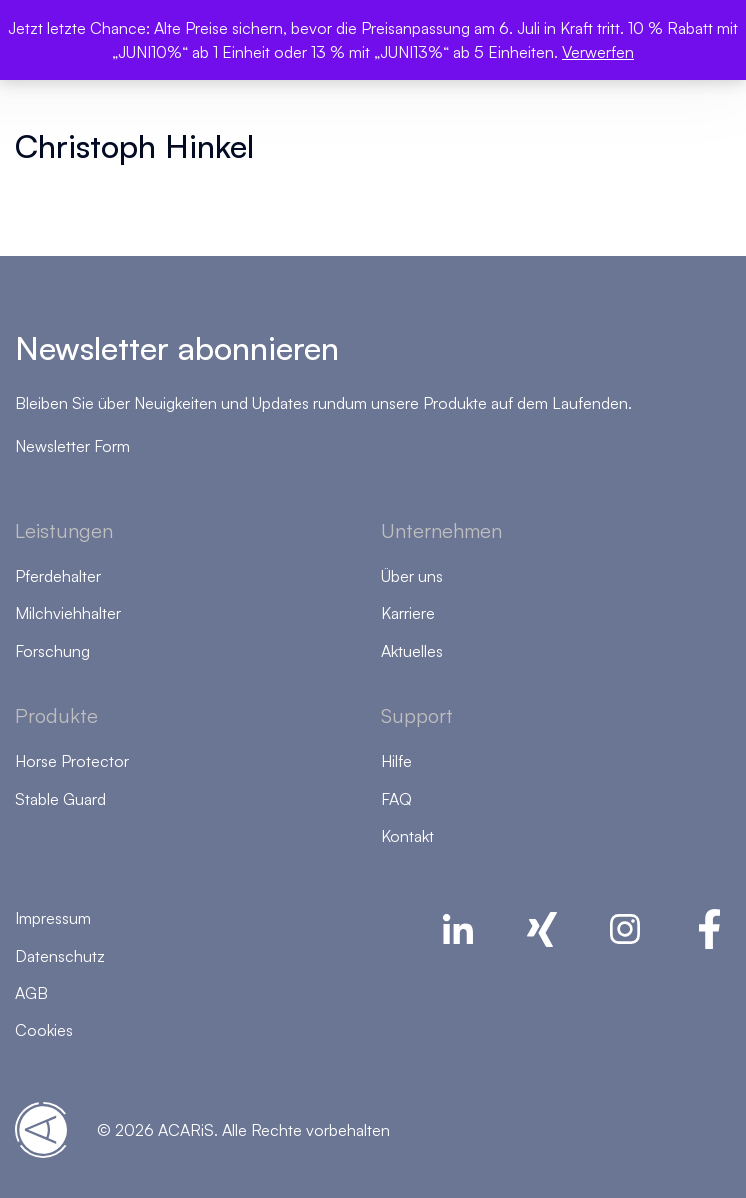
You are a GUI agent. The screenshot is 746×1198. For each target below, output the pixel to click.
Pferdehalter (58, 576)
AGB (31, 993)
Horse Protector (72, 761)
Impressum (53, 918)
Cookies (44, 1030)
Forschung (52, 651)
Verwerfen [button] (598, 52)
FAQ (396, 799)
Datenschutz (60, 956)
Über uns (412, 576)
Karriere (408, 613)
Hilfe (396, 761)
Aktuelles (412, 651)
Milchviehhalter (68, 613)
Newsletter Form (72, 446)
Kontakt (407, 836)
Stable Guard (60, 799)
